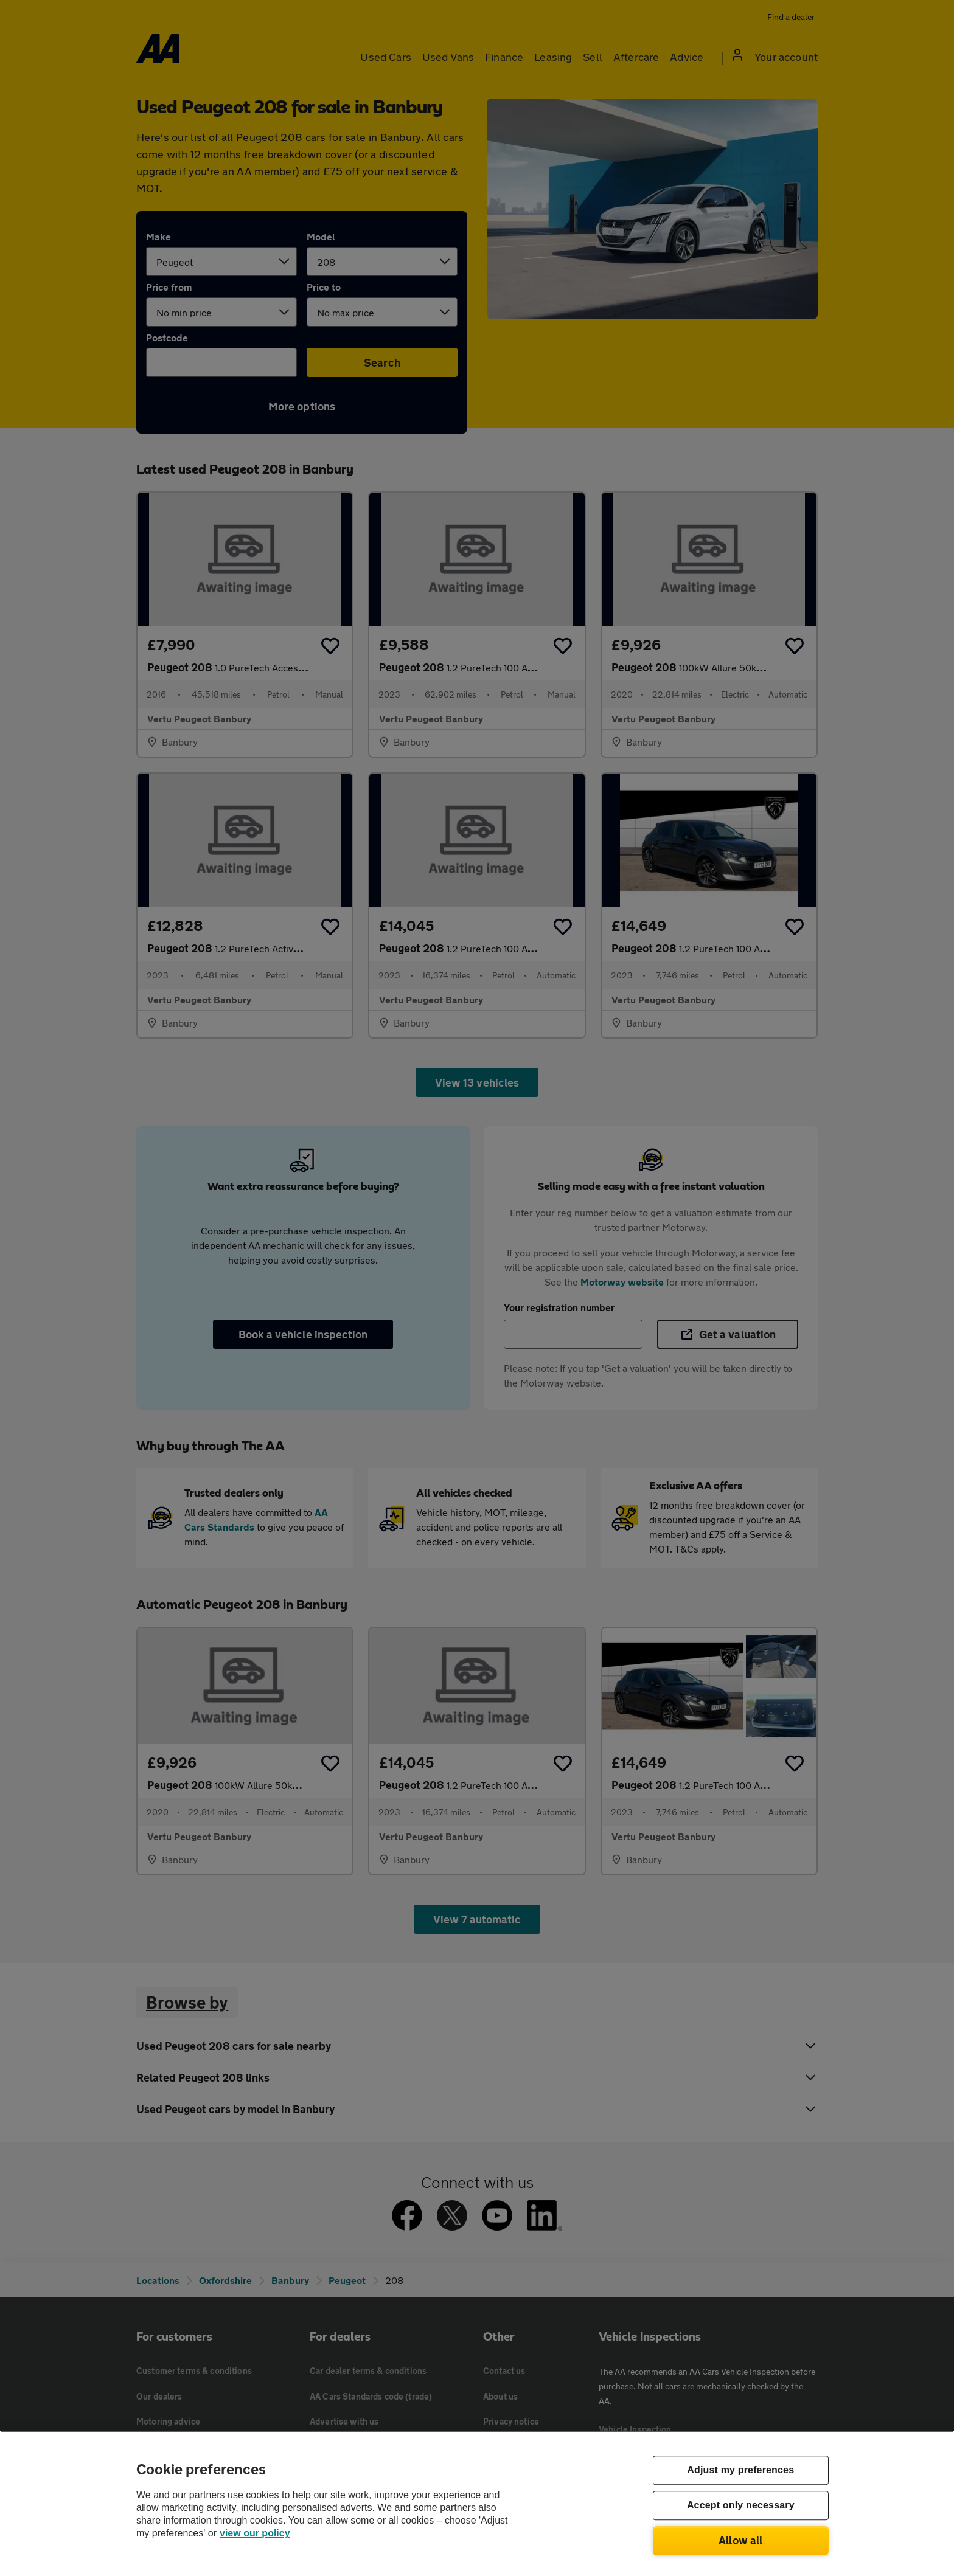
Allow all (741, 2540)
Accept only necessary (741, 2506)
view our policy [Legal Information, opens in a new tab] (255, 2533)
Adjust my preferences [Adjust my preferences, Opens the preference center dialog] (740, 2470)
